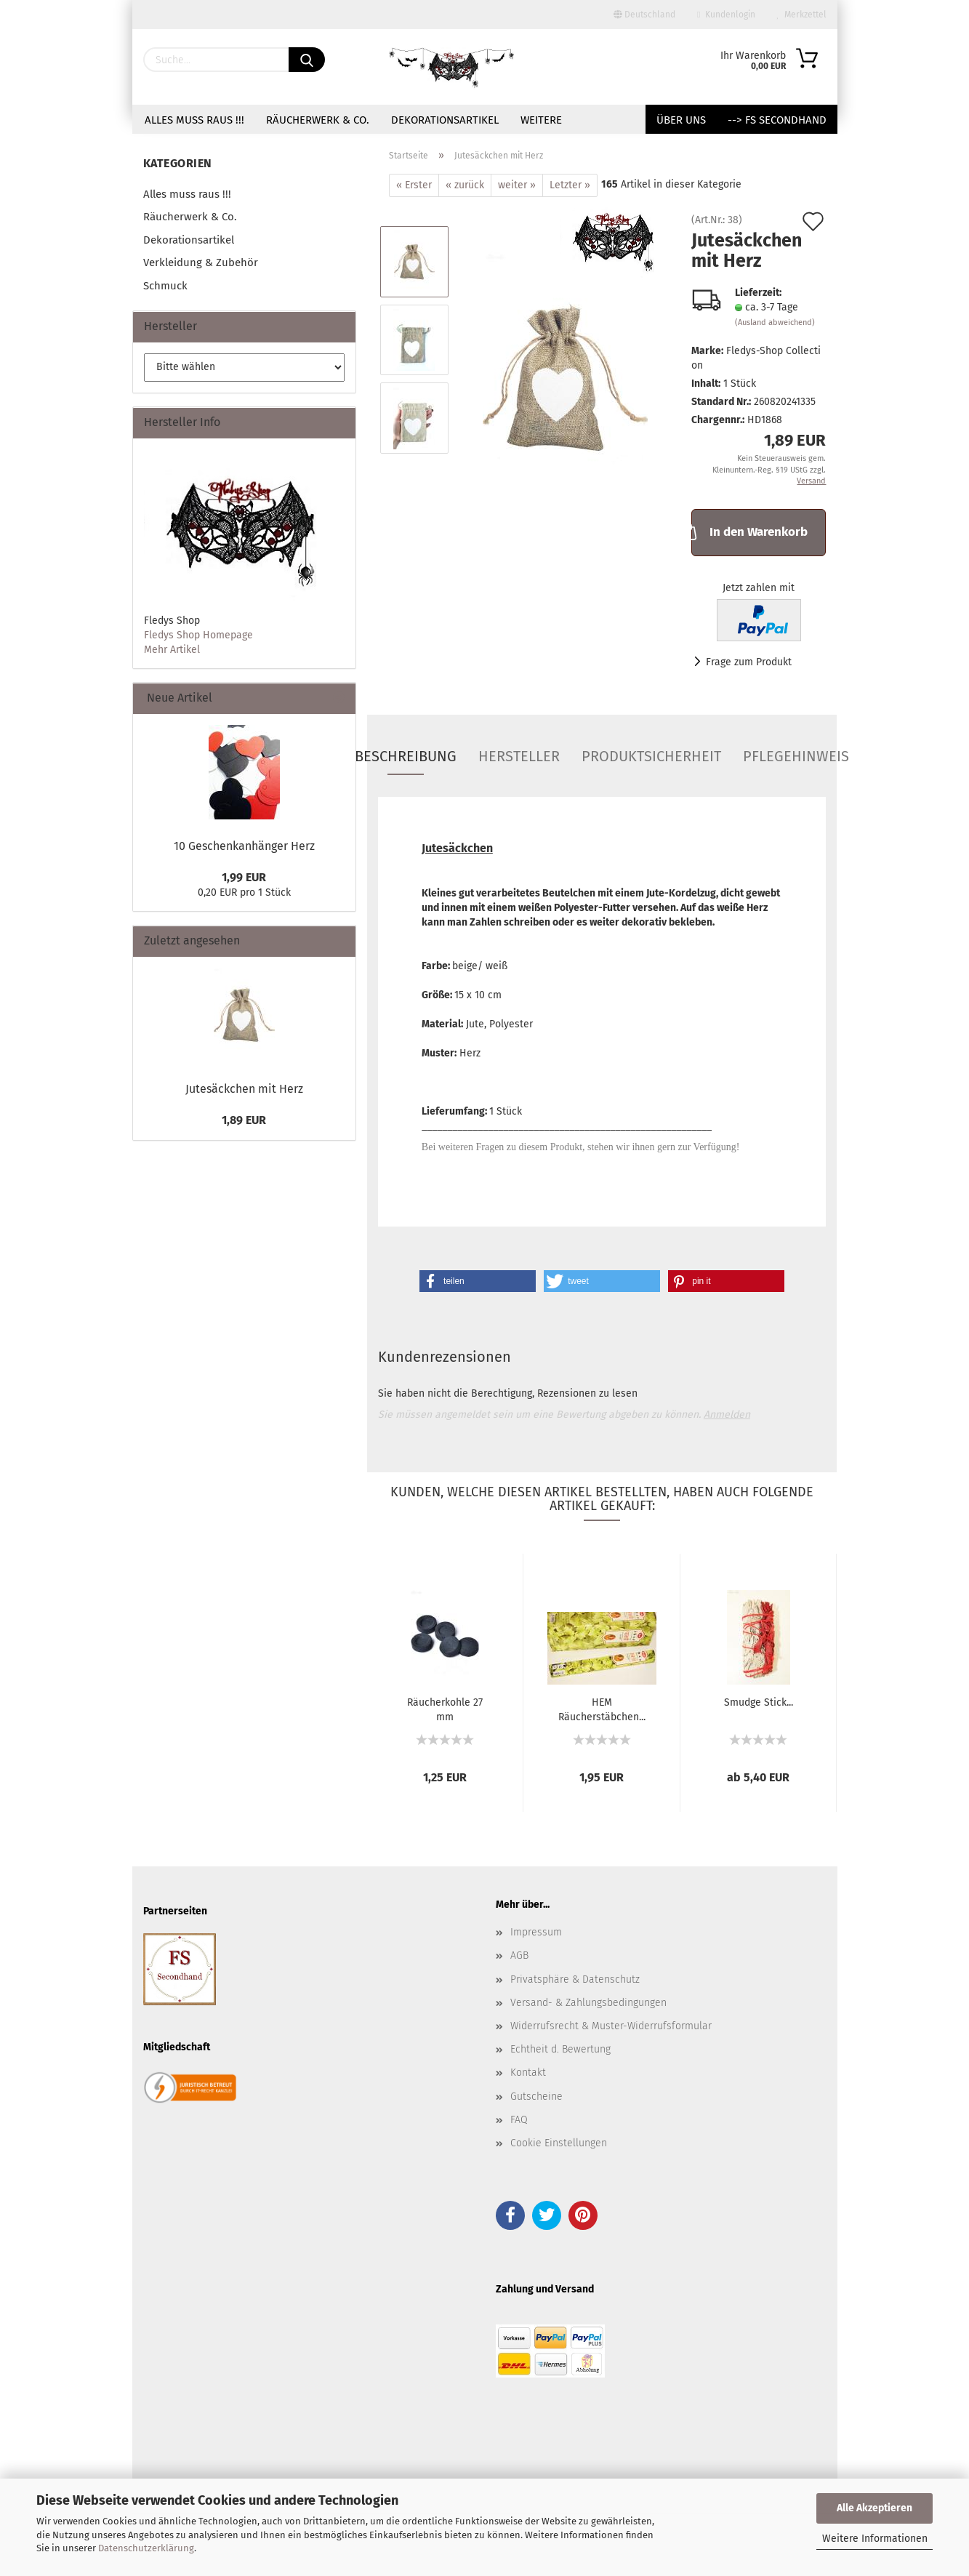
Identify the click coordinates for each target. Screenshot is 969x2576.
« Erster (414, 185)
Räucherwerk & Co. (317, 120)
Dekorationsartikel (445, 120)
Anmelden (727, 1414)
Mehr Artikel (172, 649)
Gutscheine (536, 2096)
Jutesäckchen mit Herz (244, 1089)
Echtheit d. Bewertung (560, 2049)
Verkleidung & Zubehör (200, 262)
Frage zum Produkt (749, 662)
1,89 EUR (244, 1120)
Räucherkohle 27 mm (445, 1708)
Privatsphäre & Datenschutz (575, 1979)
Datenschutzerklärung (146, 2548)
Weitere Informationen (875, 2538)
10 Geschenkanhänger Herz (244, 846)
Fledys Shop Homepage (198, 635)
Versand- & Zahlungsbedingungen (588, 2003)
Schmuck (165, 285)
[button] (477, 1281)
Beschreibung (406, 756)
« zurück (465, 185)
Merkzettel (802, 14)
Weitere (541, 120)
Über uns (681, 120)
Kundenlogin (726, 14)
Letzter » (570, 185)
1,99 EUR (244, 877)
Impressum (536, 1932)
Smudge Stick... (758, 1702)
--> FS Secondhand (777, 120)
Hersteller (519, 756)
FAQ (519, 2120)
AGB (519, 1955)
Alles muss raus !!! (194, 120)
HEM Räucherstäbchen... (602, 1708)
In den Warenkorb (749, 530)
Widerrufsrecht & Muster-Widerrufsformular (611, 2026)
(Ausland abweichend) (775, 322)
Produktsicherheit (651, 756)
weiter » (517, 185)
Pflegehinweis (796, 756)
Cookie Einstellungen (558, 2143)
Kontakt (528, 2072)
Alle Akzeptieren (874, 2508)
